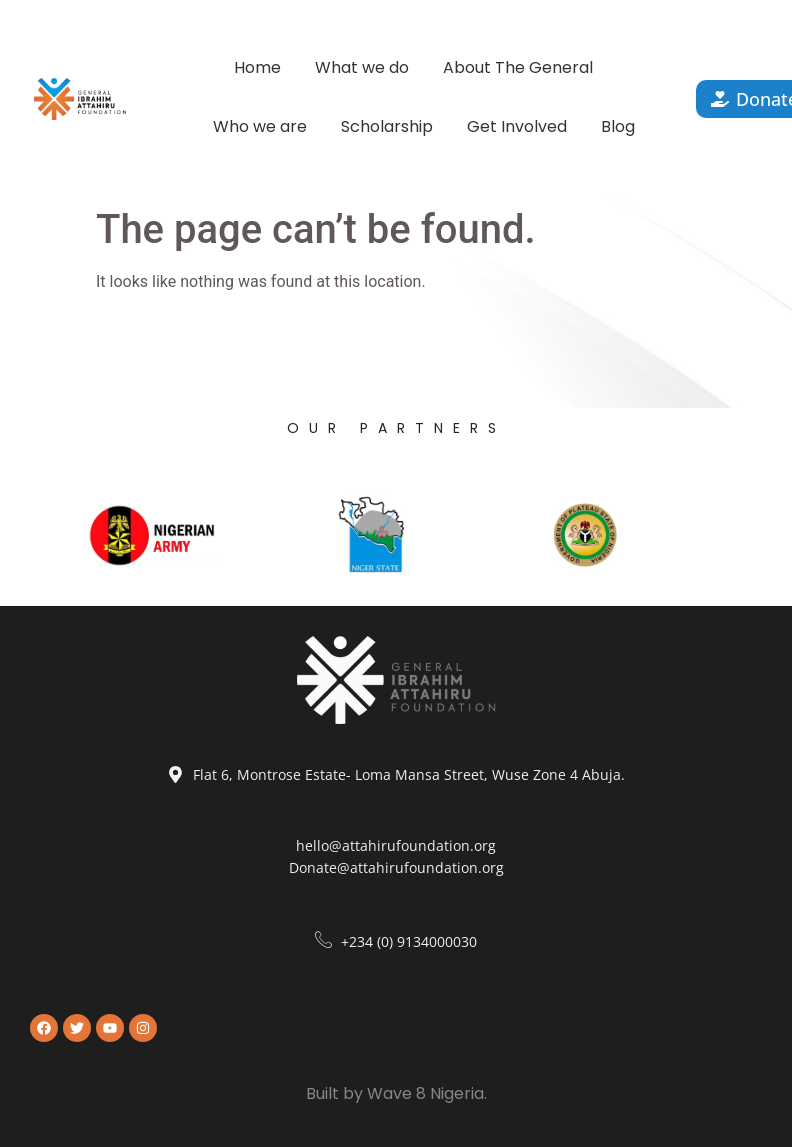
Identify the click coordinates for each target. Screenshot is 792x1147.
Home (257, 67)
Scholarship (387, 126)
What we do (362, 67)
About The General (518, 67)
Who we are (260, 126)
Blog (618, 126)
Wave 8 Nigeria (425, 1093)
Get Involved (517, 126)
